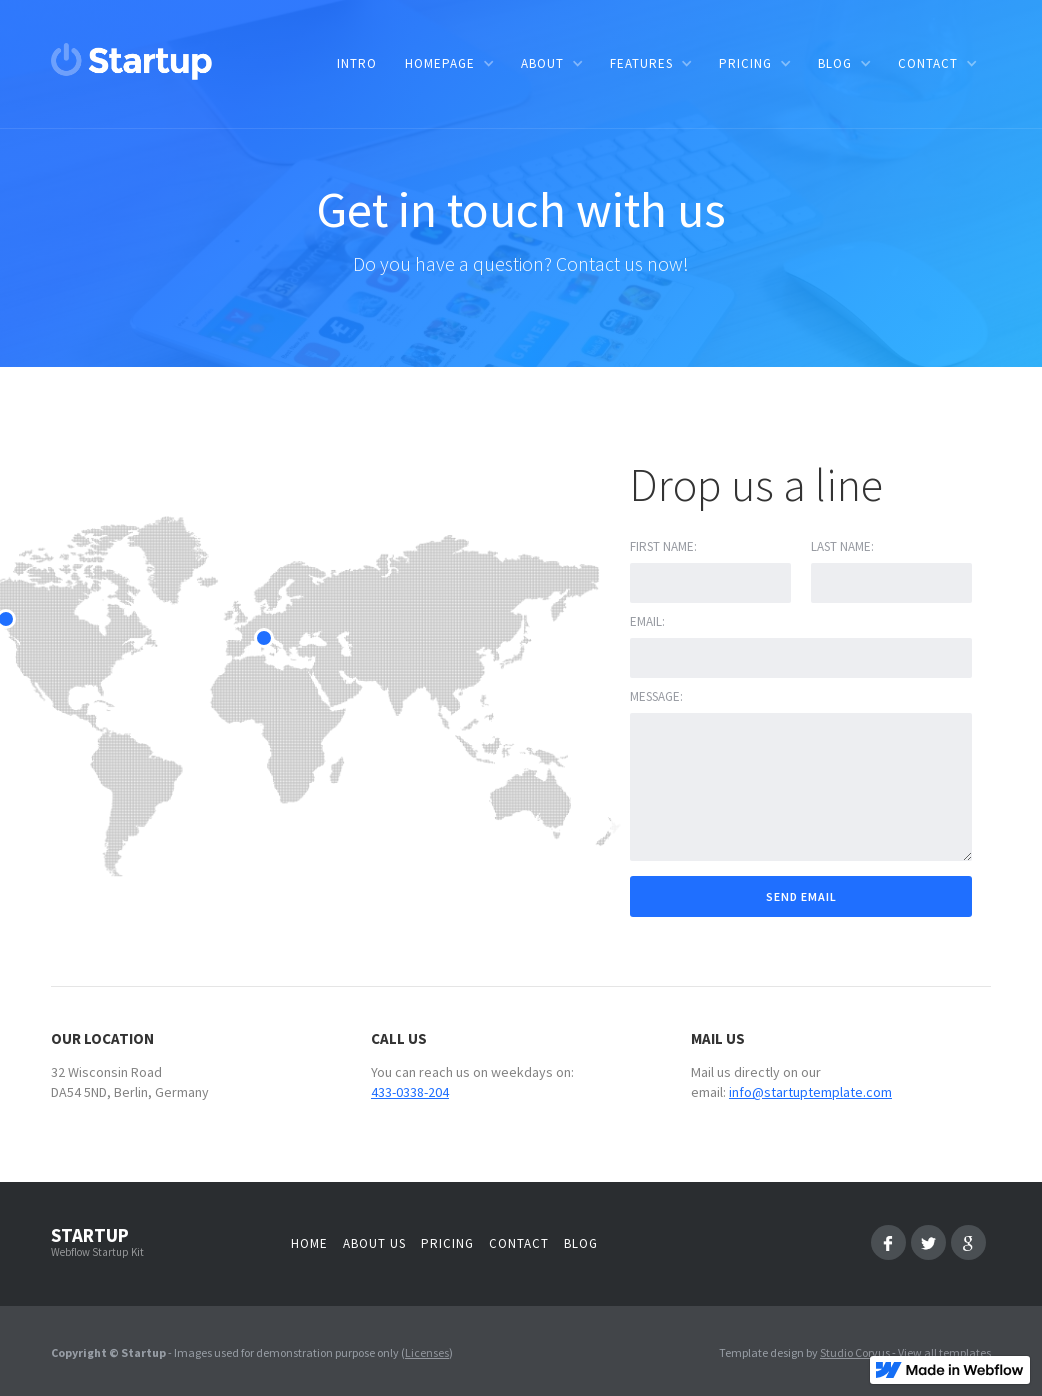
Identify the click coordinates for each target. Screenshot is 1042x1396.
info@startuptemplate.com (810, 1092)
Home (309, 1243)
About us (374, 1243)
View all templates (944, 1352)
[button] (449, 63)
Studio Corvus (855, 1352)
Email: (647, 621)
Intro (357, 63)
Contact (519, 1243)
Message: (656, 696)
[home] (132, 61)
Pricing (447, 1243)
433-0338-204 (410, 1092)
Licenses (427, 1352)
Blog (581, 1243)
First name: (663, 546)
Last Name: (842, 546)
